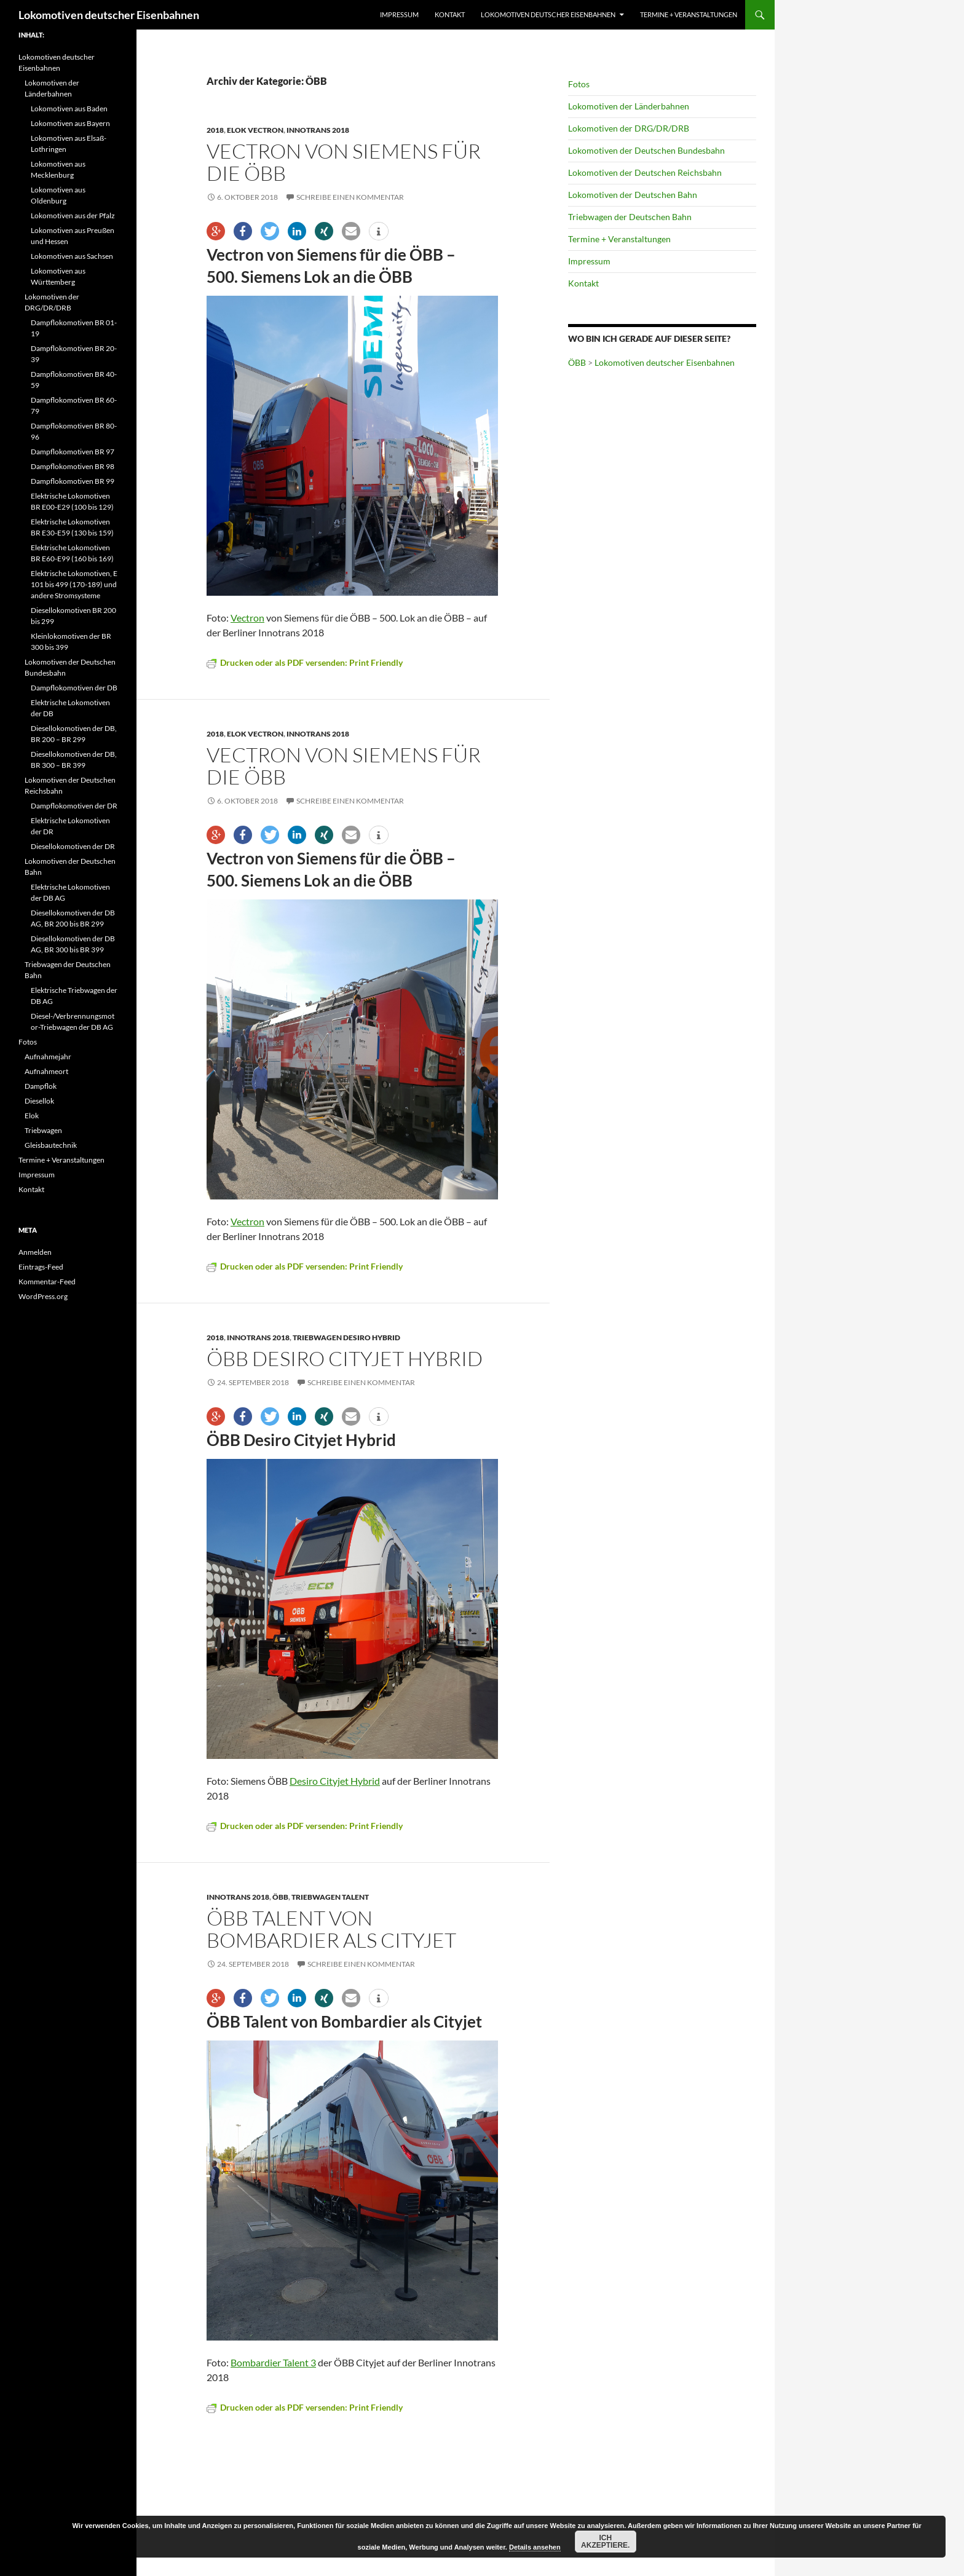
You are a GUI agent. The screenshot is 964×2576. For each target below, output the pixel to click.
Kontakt (450, 14)
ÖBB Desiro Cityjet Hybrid (345, 1358)
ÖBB (280, 1897)
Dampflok (41, 1086)
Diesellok (39, 1100)
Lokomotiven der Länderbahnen (628, 106)
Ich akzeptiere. (605, 2542)
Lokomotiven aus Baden (69, 108)
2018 (215, 130)
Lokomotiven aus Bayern (70, 123)
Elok (32, 1115)
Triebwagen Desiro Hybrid (346, 1337)
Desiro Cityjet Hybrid (335, 1781)
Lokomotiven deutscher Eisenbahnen (108, 15)
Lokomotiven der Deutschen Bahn (632, 194)
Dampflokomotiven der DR (74, 805)
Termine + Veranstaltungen (688, 14)
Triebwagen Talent (330, 1897)
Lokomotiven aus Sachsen (72, 256)
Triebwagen (43, 1130)
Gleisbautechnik (51, 1145)
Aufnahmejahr (48, 1056)
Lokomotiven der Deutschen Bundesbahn (646, 150)
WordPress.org (43, 1296)
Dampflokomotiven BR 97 (72, 451)
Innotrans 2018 (317, 130)
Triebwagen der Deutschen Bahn (630, 216)
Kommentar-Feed (47, 1281)
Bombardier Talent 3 (273, 2362)
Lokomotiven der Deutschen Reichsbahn (645, 172)
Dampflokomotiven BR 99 (72, 481)
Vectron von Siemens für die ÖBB (344, 162)
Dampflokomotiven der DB (74, 687)
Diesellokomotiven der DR (73, 846)
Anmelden (35, 1252)
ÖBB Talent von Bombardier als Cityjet (331, 1929)
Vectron (247, 617)
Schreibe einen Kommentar (350, 197)
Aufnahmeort (46, 1071)
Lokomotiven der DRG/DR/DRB (628, 128)
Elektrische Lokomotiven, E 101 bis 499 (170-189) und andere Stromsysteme (74, 584)
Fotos (579, 84)
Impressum (399, 14)
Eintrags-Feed (40, 1266)
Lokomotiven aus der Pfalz (73, 215)
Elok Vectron (255, 130)
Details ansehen (535, 2547)
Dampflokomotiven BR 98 (72, 466)
